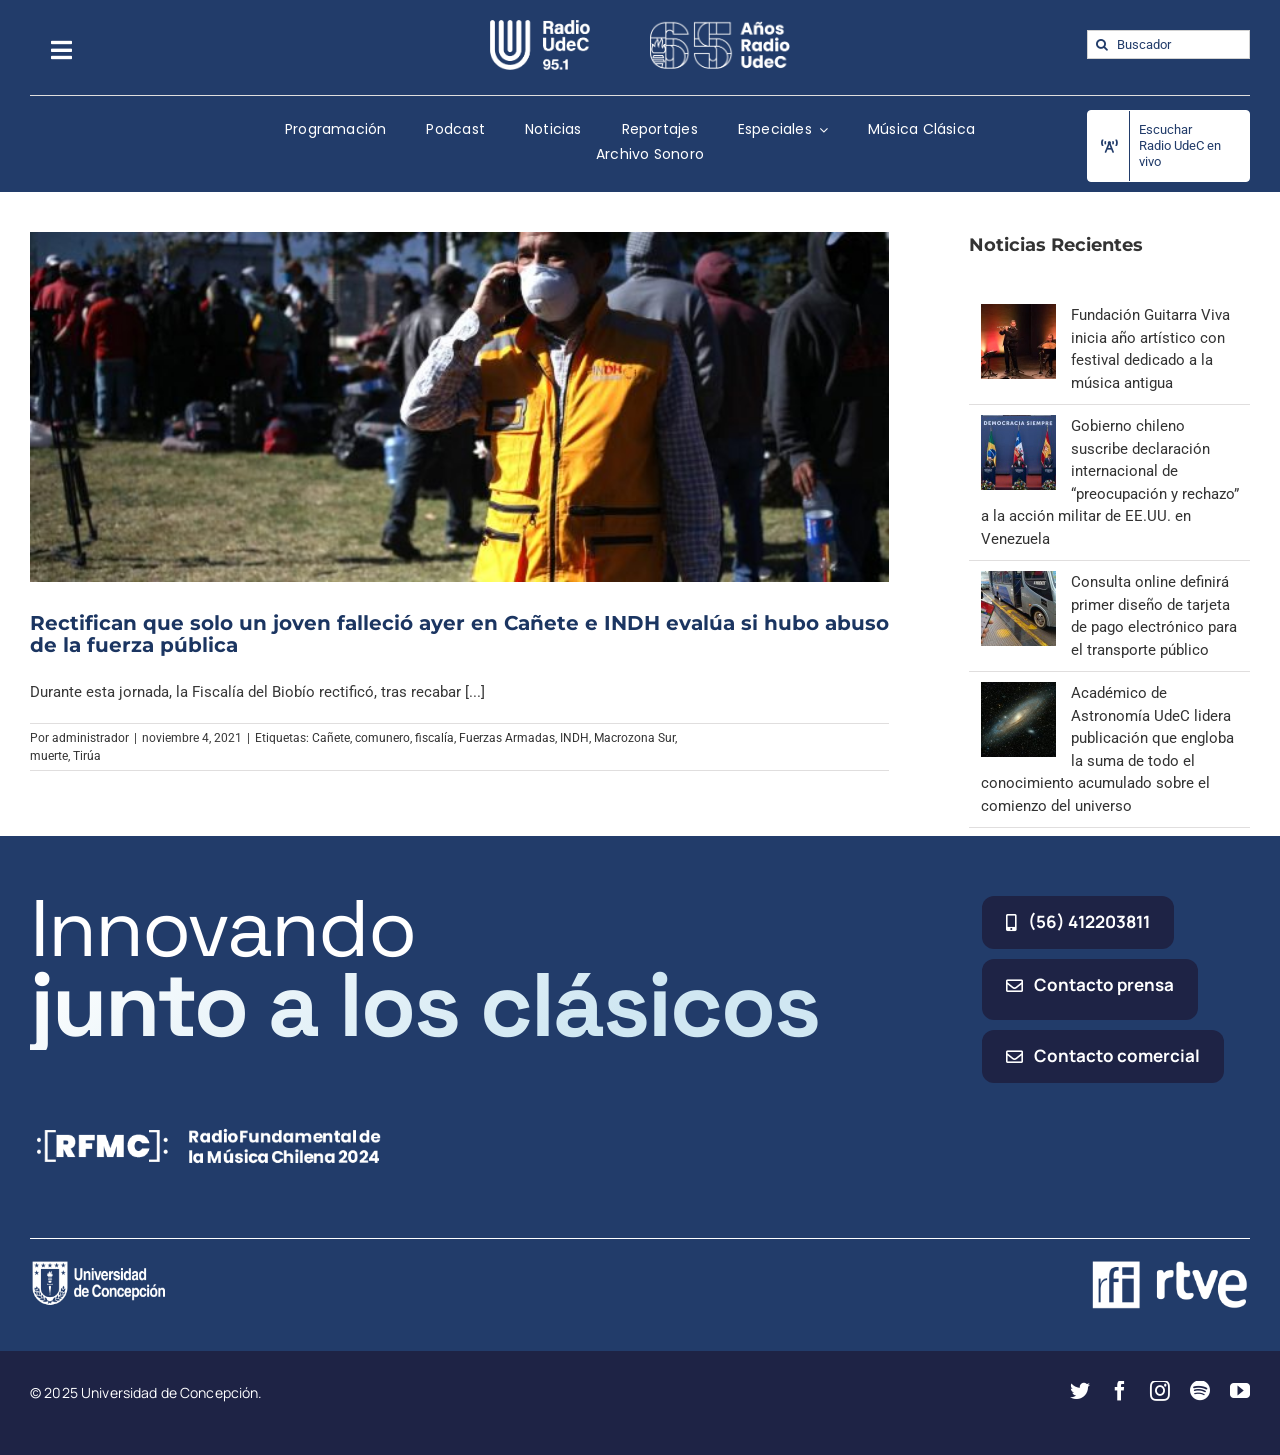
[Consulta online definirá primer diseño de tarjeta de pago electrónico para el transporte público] (1018, 582)
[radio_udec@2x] (540, 27)
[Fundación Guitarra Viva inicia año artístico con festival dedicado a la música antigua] (1018, 315)
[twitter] (1080, 1391)
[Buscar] (1101, 44)
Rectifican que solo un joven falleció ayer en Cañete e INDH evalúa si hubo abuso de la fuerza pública (459, 634)
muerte (49, 756)
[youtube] (1240, 1391)
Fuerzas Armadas (507, 738)
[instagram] (1160, 1391)
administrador (90, 738)
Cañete (331, 738)
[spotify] (1200, 1391)
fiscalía (434, 738)
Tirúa (87, 756)
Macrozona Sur (634, 738)
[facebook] (1120, 1391)
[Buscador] (1168, 44)
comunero (382, 738)
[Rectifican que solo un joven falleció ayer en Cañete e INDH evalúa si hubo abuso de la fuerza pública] (459, 406)
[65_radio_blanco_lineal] (720, 27)
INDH (574, 738)
